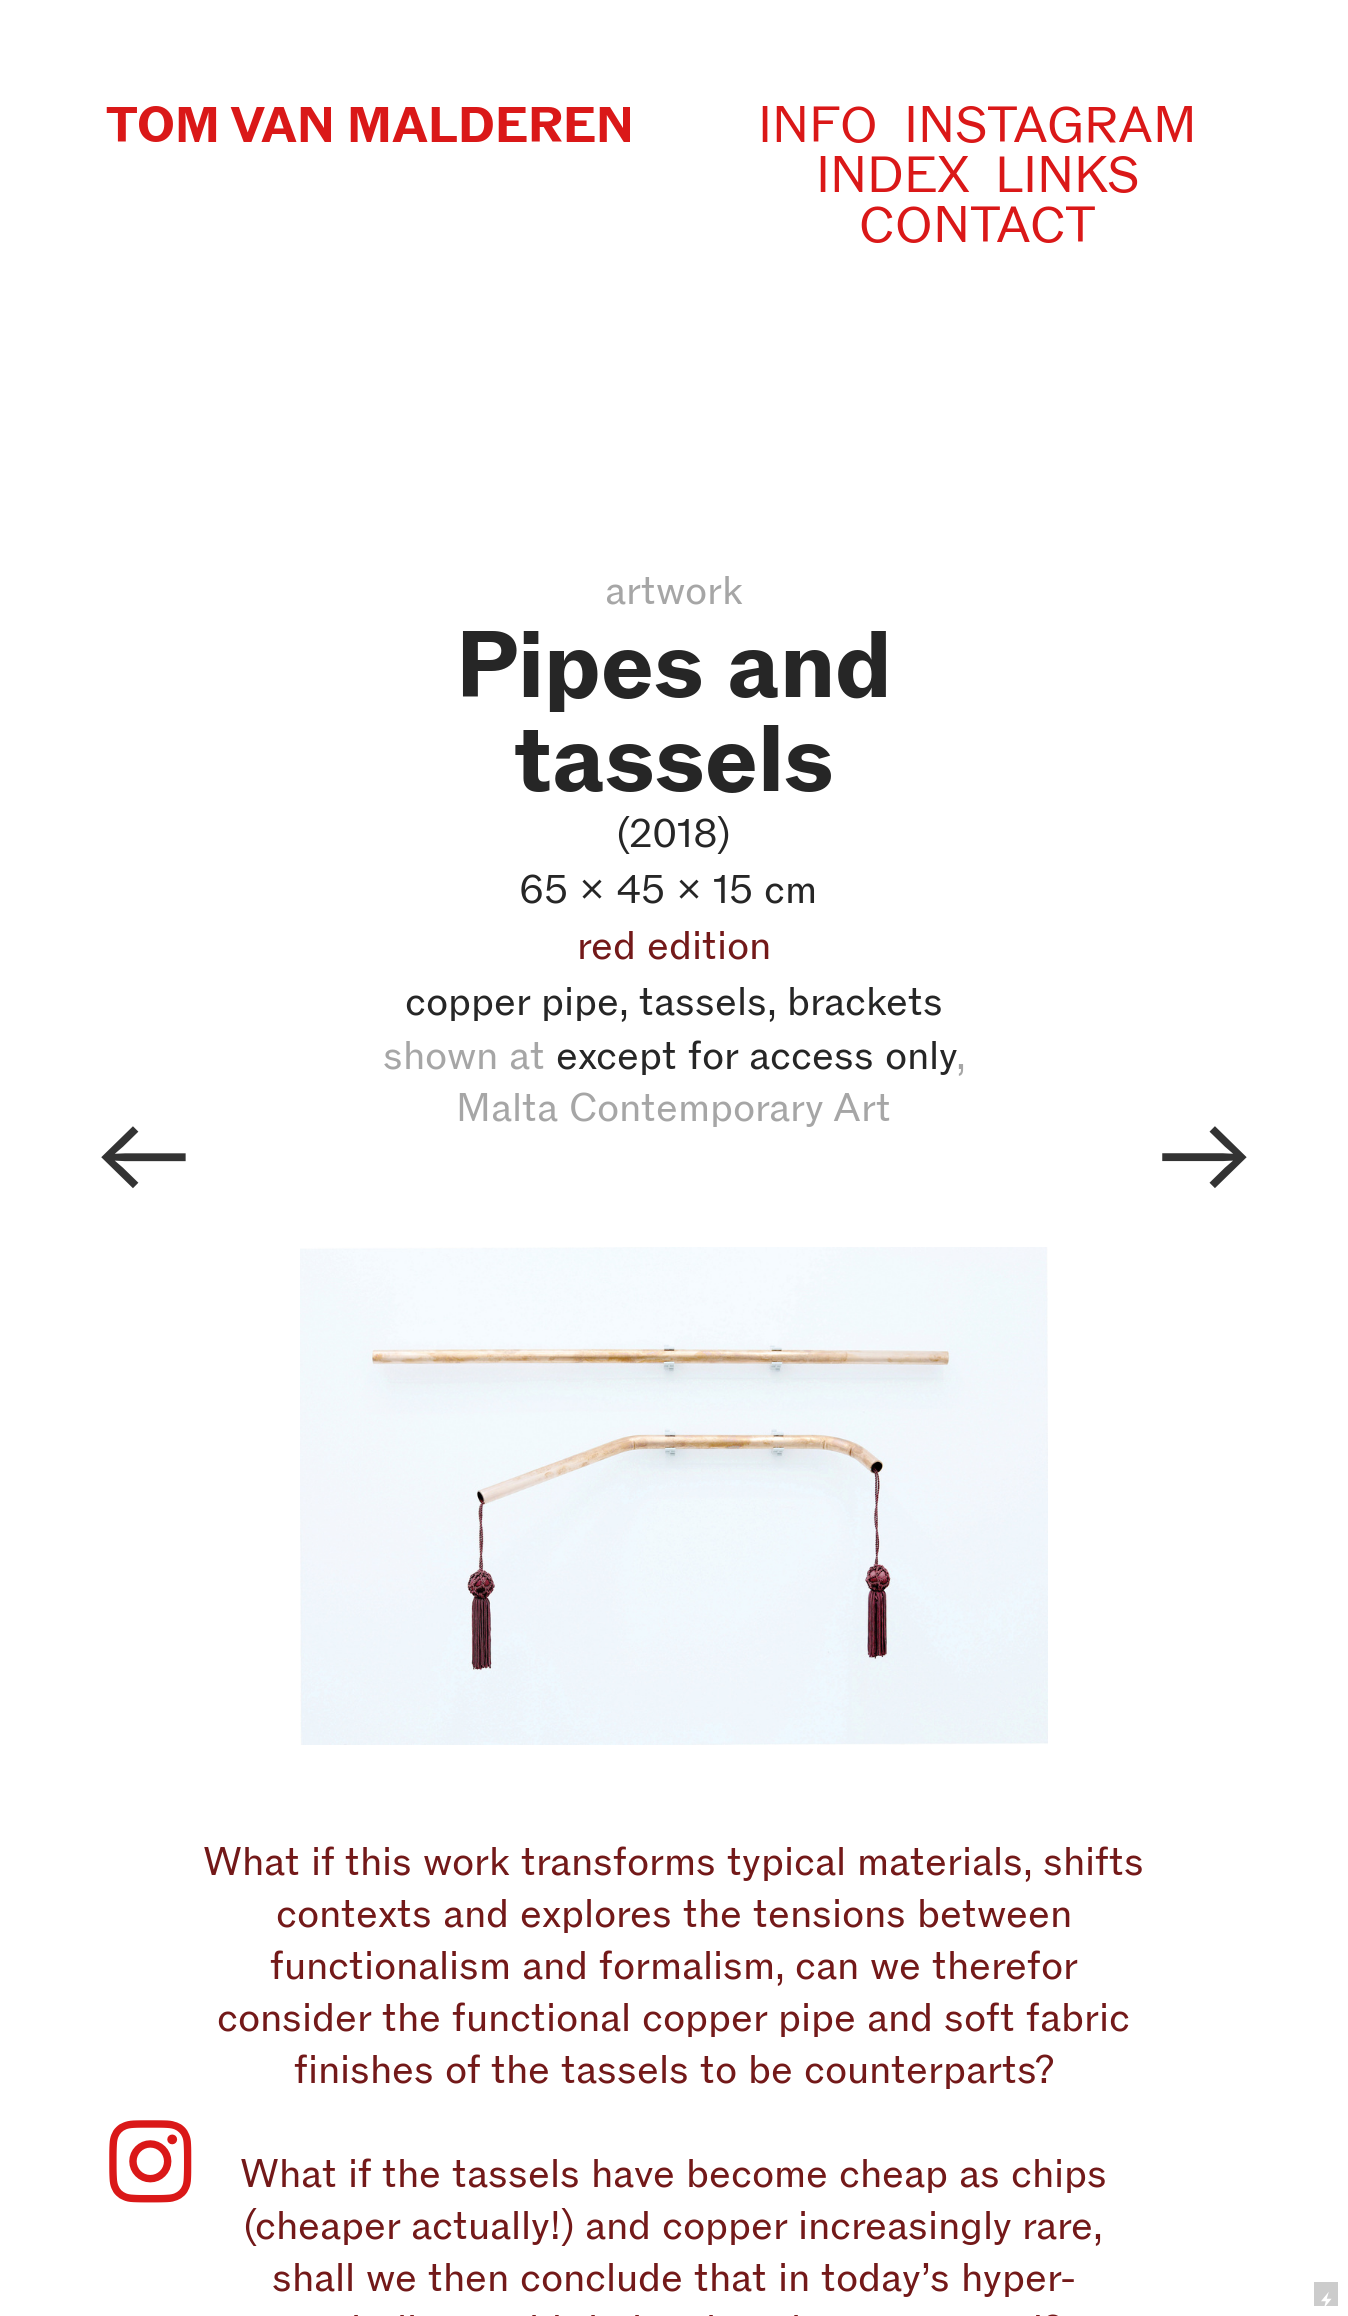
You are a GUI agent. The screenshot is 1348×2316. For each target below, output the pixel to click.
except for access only (756, 1055)
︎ (143, 1158)
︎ (1205, 1158)
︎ (150, 2164)
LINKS (1067, 174)
